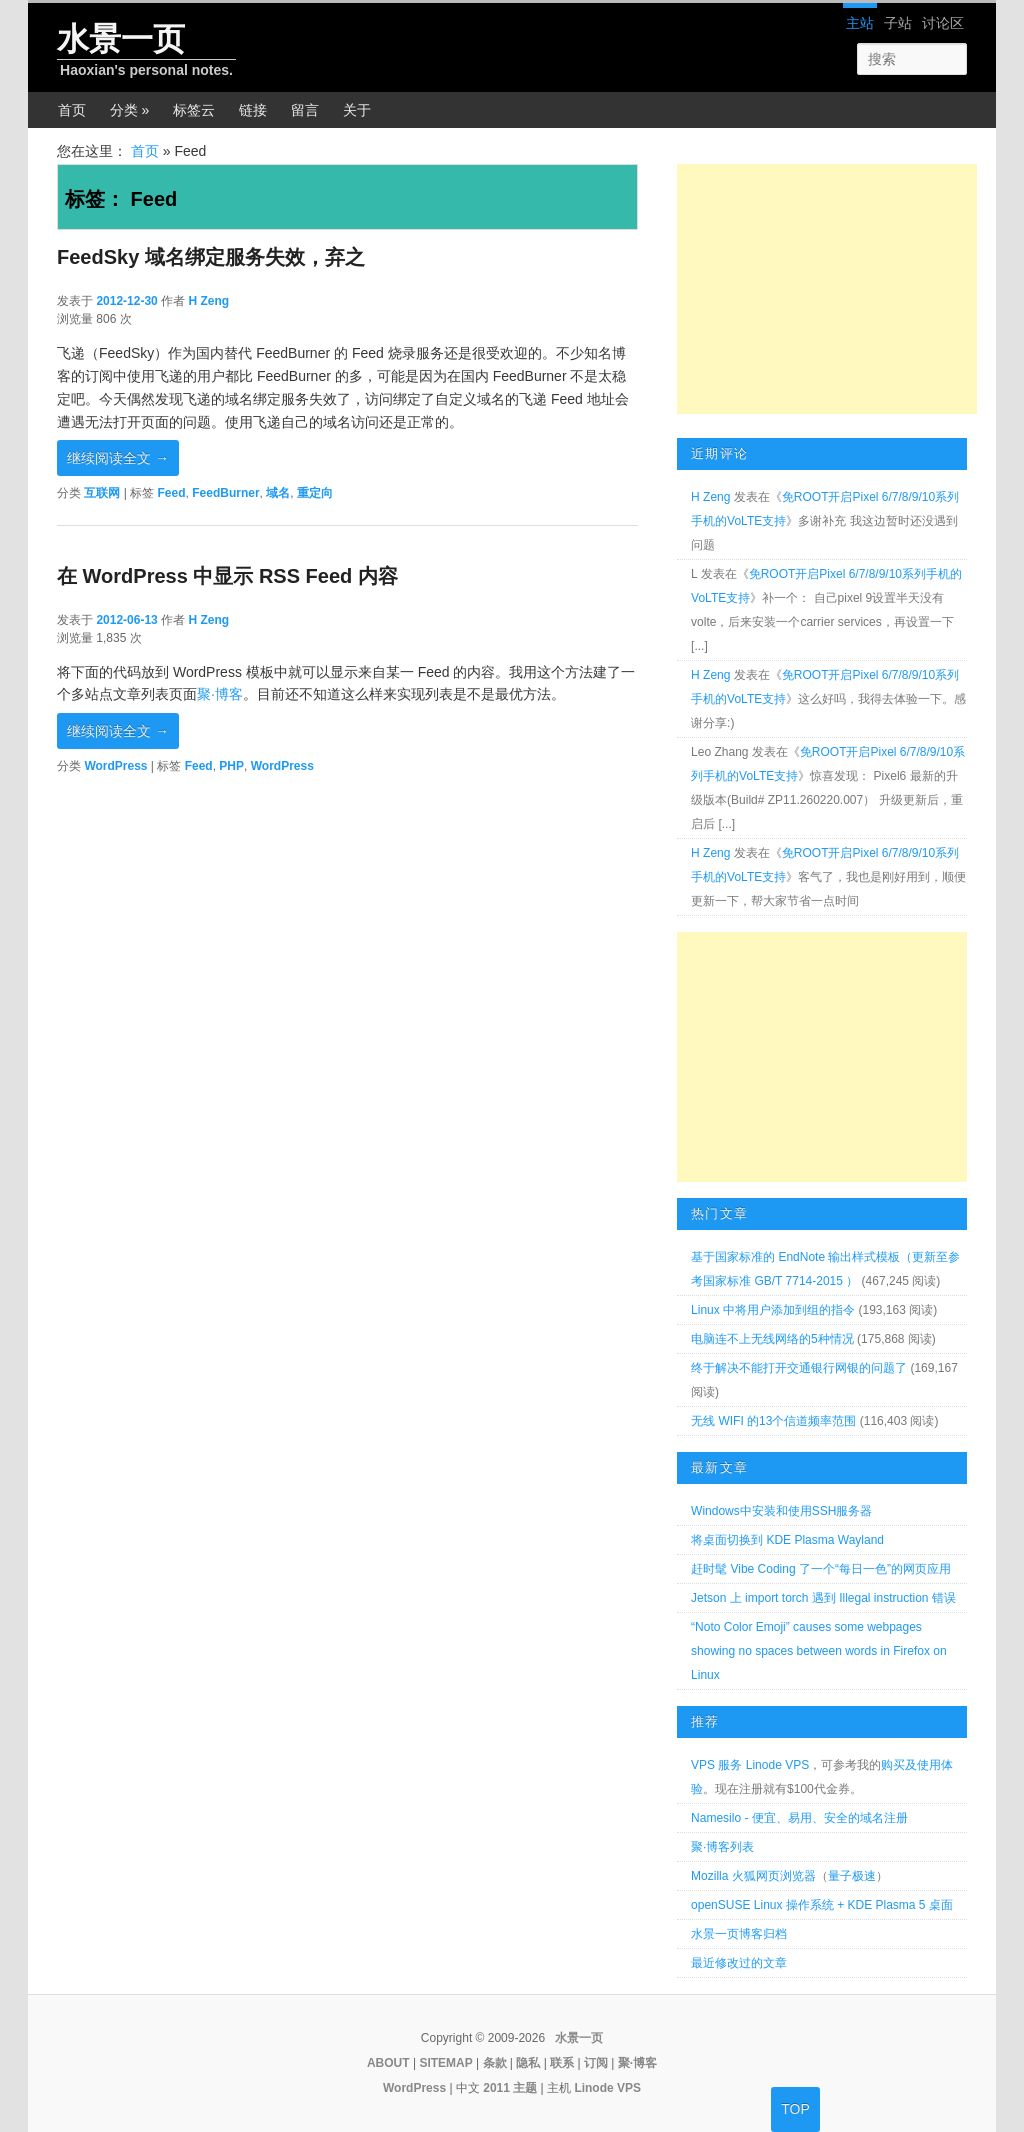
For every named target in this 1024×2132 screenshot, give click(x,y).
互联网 (102, 493)
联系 (562, 2063)
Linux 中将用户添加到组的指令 (773, 1310)
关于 (357, 110)
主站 (860, 23)
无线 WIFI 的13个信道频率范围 (773, 1421)
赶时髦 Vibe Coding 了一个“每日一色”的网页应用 (821, 1569)
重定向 (315, 493)
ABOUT (388, 2063)
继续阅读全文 (118, 458)
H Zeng (208, 301)
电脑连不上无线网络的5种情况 (772, 1339)
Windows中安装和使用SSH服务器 (781, 1511)
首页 (72, 110)
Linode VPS (607, 2088)
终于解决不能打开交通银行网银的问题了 (799, 1368)
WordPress (115, 766)
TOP (795, 2109)
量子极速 (852, 1876)
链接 (253, 110)
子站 (898, 23)
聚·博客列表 (722, 1847)
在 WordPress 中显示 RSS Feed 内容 (227, 576)
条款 (495, 2063)
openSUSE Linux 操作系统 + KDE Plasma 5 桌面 (822, 1905)
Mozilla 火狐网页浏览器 (753, 1876)
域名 (278, 493)
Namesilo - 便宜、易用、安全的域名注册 (799, 1818)
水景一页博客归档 (739, 1934)
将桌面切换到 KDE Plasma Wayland (787, 1540)
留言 (305, 110)
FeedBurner (225, 493)
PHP (231, 766)
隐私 (528, 2063)
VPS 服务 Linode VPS (750, 1765)
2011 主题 (510, 2088)
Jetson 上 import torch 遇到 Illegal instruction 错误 (823, 1598)
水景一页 (121, 39)
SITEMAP (445, 2063)
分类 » (130, 110)
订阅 (596, 2063)
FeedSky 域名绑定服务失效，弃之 (211, 257)
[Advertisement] (827, 289)
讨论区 (943, 23)
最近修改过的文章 (739, 1963)
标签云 (194, 110)
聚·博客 (220, 694)
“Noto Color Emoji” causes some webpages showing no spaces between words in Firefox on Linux (818, 1651)
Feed (172, 493)
